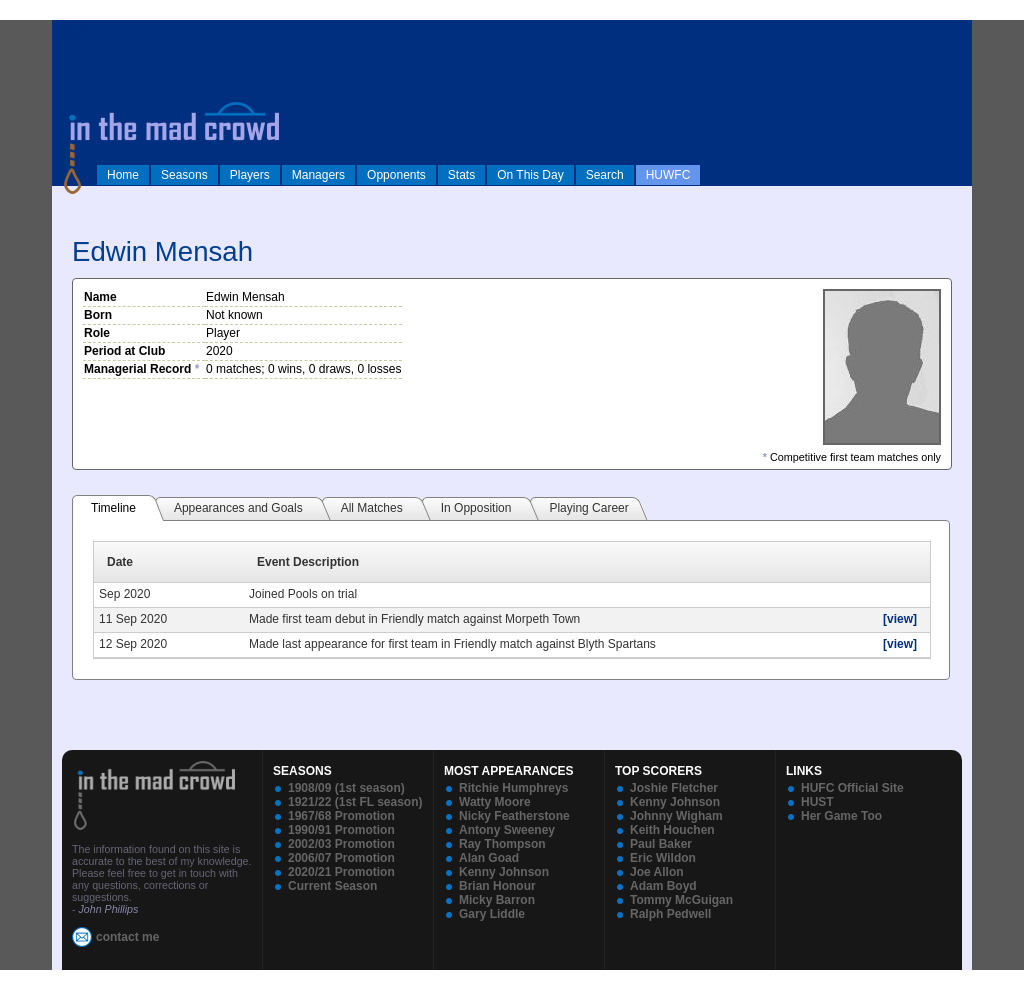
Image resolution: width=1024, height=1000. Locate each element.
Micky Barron (497, 900)
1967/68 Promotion (341, 816)
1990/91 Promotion (341, 830)
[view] (900, 619)
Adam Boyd (663, 886)
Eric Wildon (663, 858)
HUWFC (668, 175)
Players (250, 175)
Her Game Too (841, 816)
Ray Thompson (502, 844)
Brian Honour (497, 886)
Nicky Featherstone (514, 816)
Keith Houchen (672, 830)
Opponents (396, 175)
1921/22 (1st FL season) (355, 802)
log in (73, 32)
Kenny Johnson (504, 872)
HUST (817, 802)
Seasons (184, 175)
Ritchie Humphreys (513, 788)
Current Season (332, 886)
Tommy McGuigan (681, 900)
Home (123, 175)
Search (605, 175)
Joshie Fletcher (674, 788)
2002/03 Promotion (341, 844)
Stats (461, 175)
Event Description (308, 562)
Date (120, 562)
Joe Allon (657, 872)
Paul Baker (661, 844)
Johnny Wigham (676, 816)
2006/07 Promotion (341, 858)
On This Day (530, 175)
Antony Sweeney (507, 830)
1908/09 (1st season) (346, 788)
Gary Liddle (492, 914)
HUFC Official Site (852, 788)
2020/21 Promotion (341, 872)
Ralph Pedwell (670, 914)
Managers (318, 175)
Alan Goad (489, 858)
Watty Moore (495, 802)
